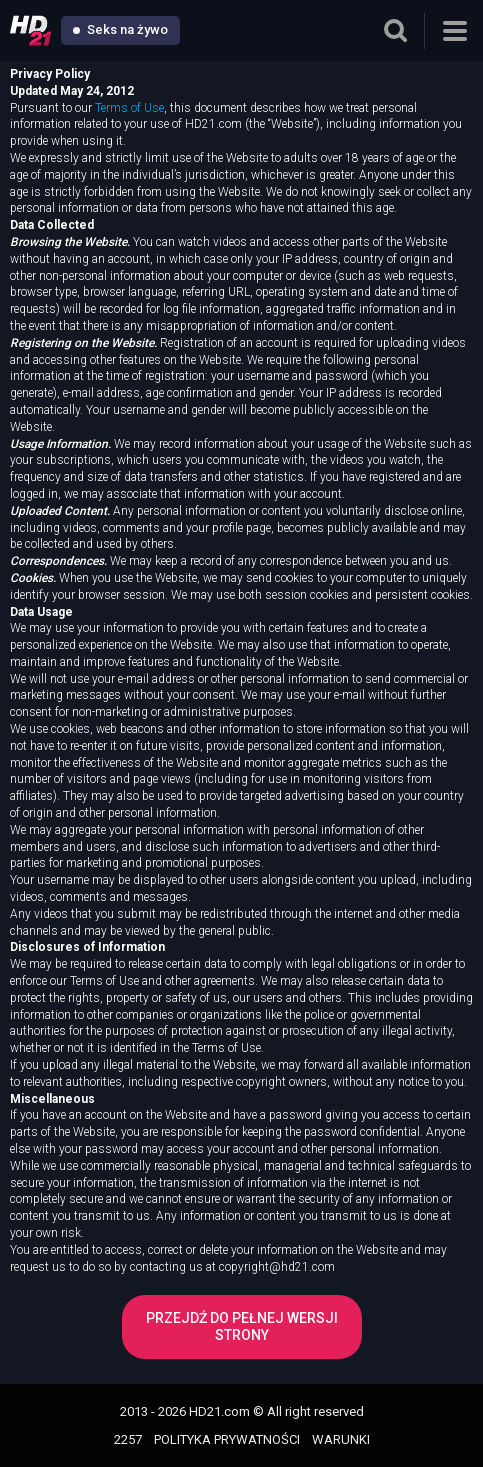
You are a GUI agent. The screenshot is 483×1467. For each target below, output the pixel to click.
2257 (128, 1439)
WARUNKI (341, 1439)
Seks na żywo (120, 29)
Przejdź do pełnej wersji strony (242, 1326)
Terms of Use (129, 108)
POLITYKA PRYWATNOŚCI (227, 1439)
